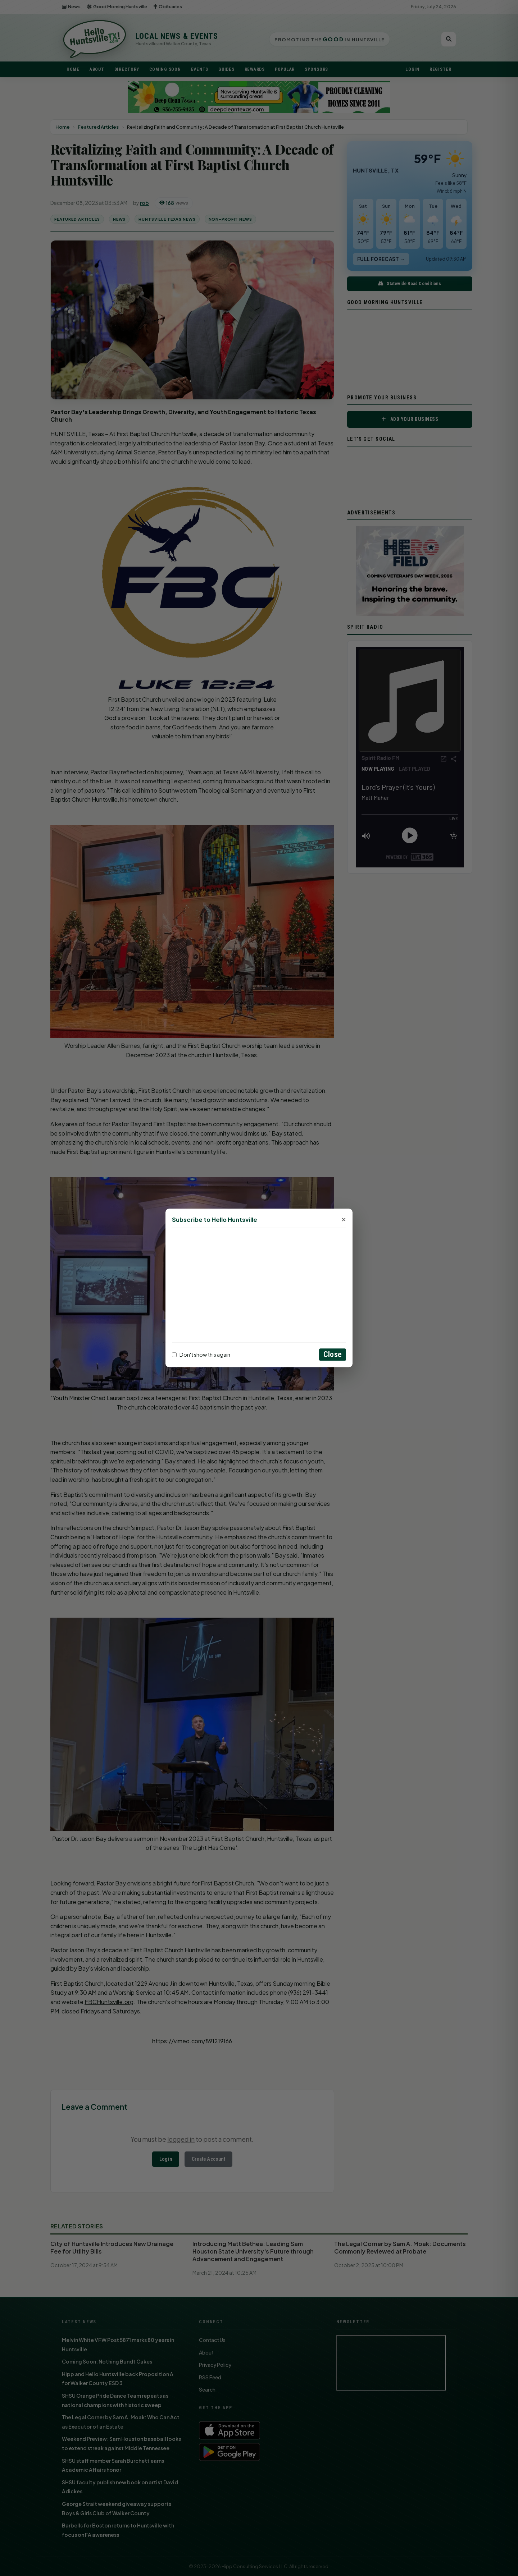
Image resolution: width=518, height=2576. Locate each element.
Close (332, 1354)
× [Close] (343, 1220)
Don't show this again (201, 1354)
